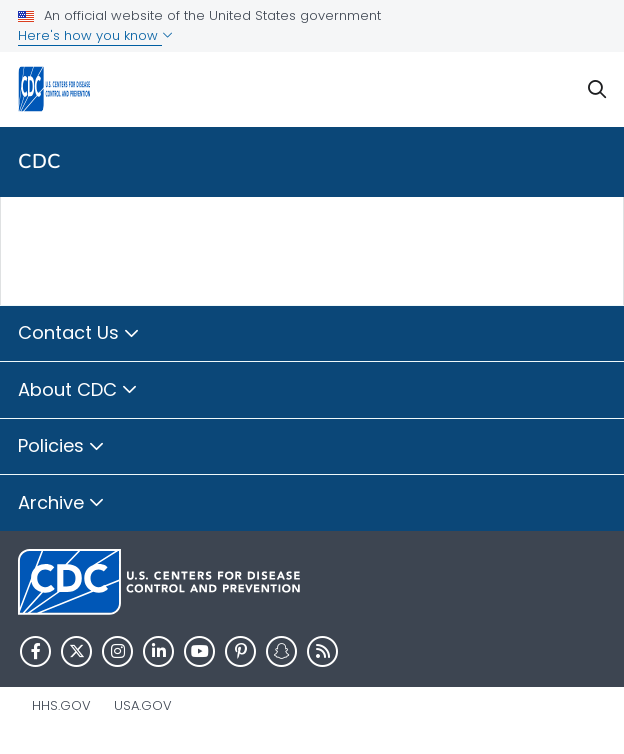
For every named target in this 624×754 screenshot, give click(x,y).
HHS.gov (61, 705)
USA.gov (143, 705)
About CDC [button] (78, 391)
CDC (39, 161)
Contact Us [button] (79, 334)
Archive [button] (61, 504)
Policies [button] (61, 447)
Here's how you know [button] (95, 35)
